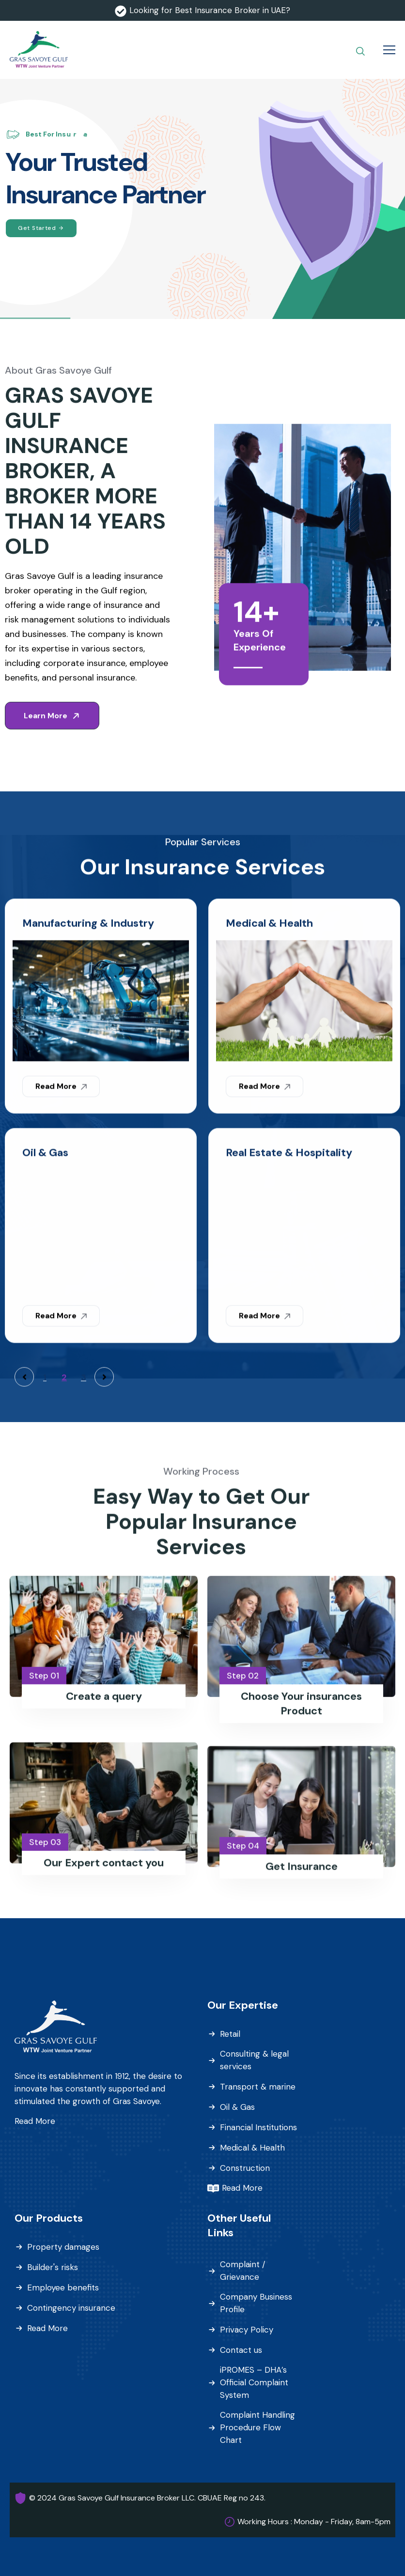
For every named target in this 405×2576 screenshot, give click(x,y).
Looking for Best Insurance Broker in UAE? (209, 10)
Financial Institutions (258, 2127)
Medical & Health (252, 2147)
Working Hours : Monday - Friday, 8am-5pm (313, 2521)
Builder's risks (52, 2267)
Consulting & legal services (254, 2060)
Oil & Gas (237, 2107)
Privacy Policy (246, 2329)
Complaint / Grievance (242, 2270)
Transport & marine (258, 2086)
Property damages (63, 2247)
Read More (35, 2121)
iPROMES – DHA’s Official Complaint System (254, 2382)
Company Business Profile (256, 2303)
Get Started (41, 228)
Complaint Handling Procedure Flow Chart (257, 2427)
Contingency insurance (71, 2308)
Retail (230, 2034)
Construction (245, 2168)
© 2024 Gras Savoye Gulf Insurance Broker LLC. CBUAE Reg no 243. (147, 2498)
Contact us (241, 2350)
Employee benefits (63, 2287)
